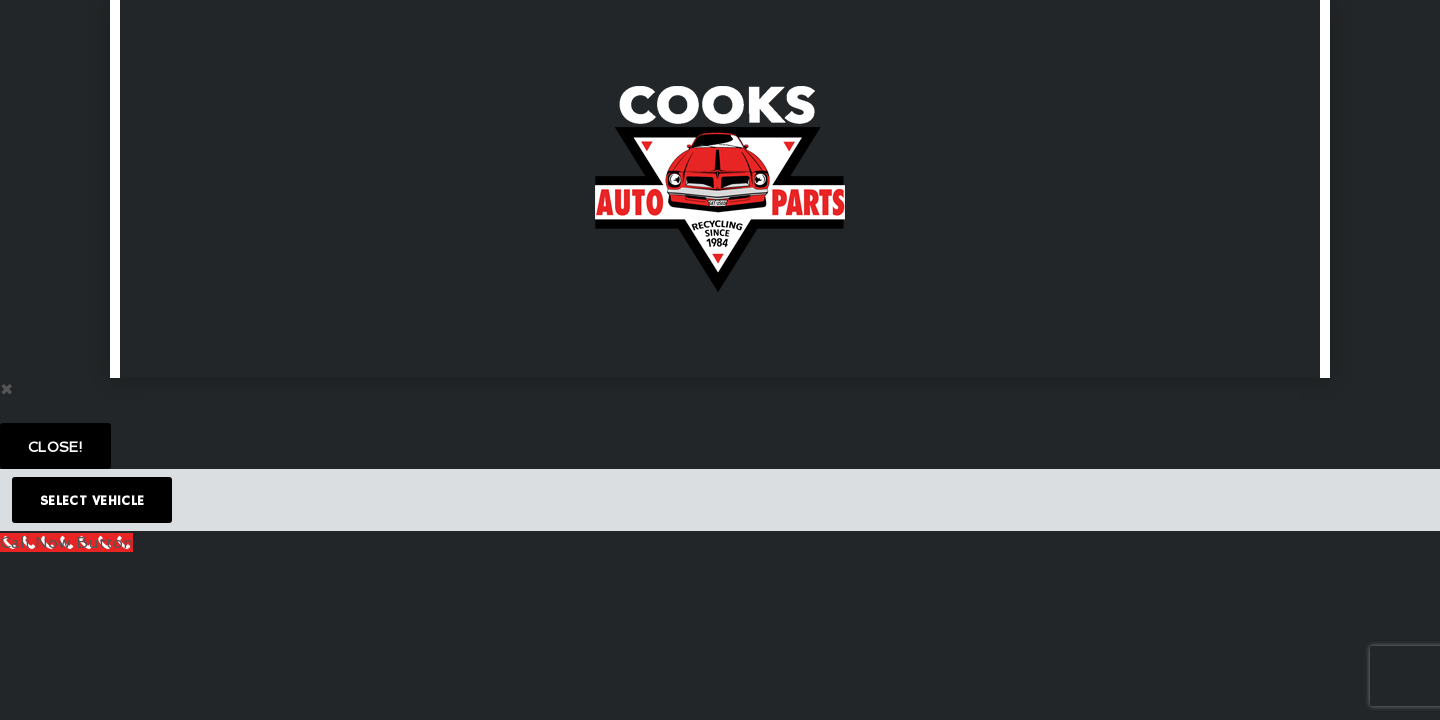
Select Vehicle (92, 501)
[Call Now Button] (66, 542)
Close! (55, 447)
